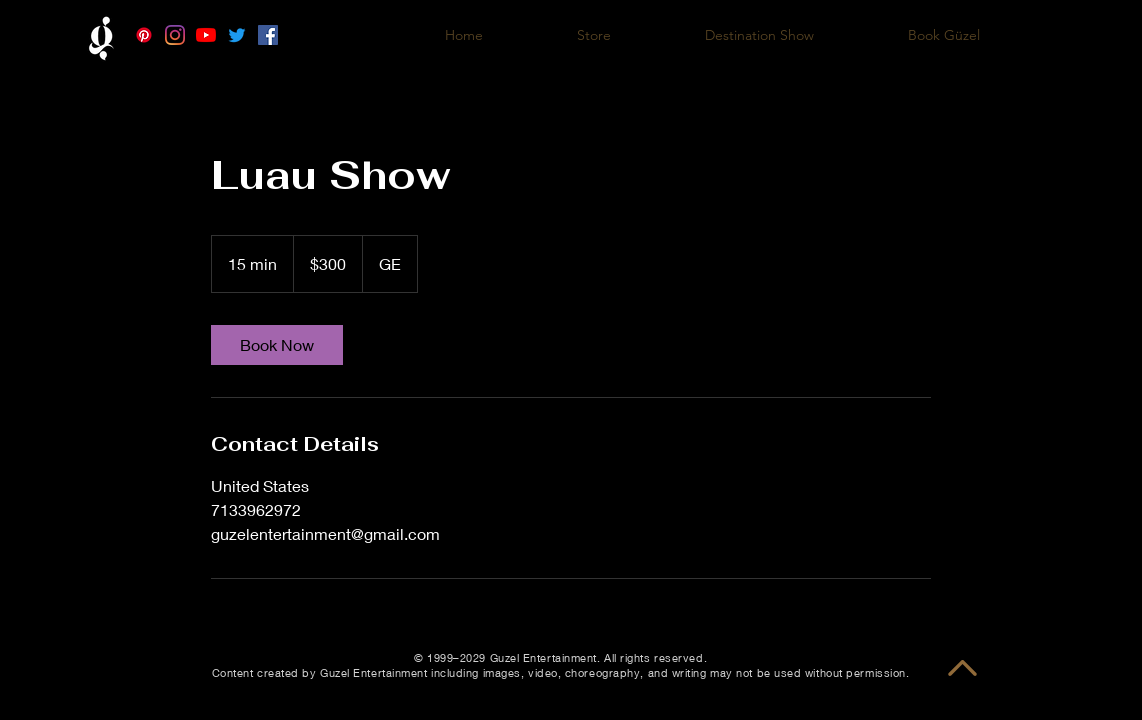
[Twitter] (237, 35)
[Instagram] (175, 35)
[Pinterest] (144, 35)
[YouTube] (206, 35)
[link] (277, 345)
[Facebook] (268, 35)
